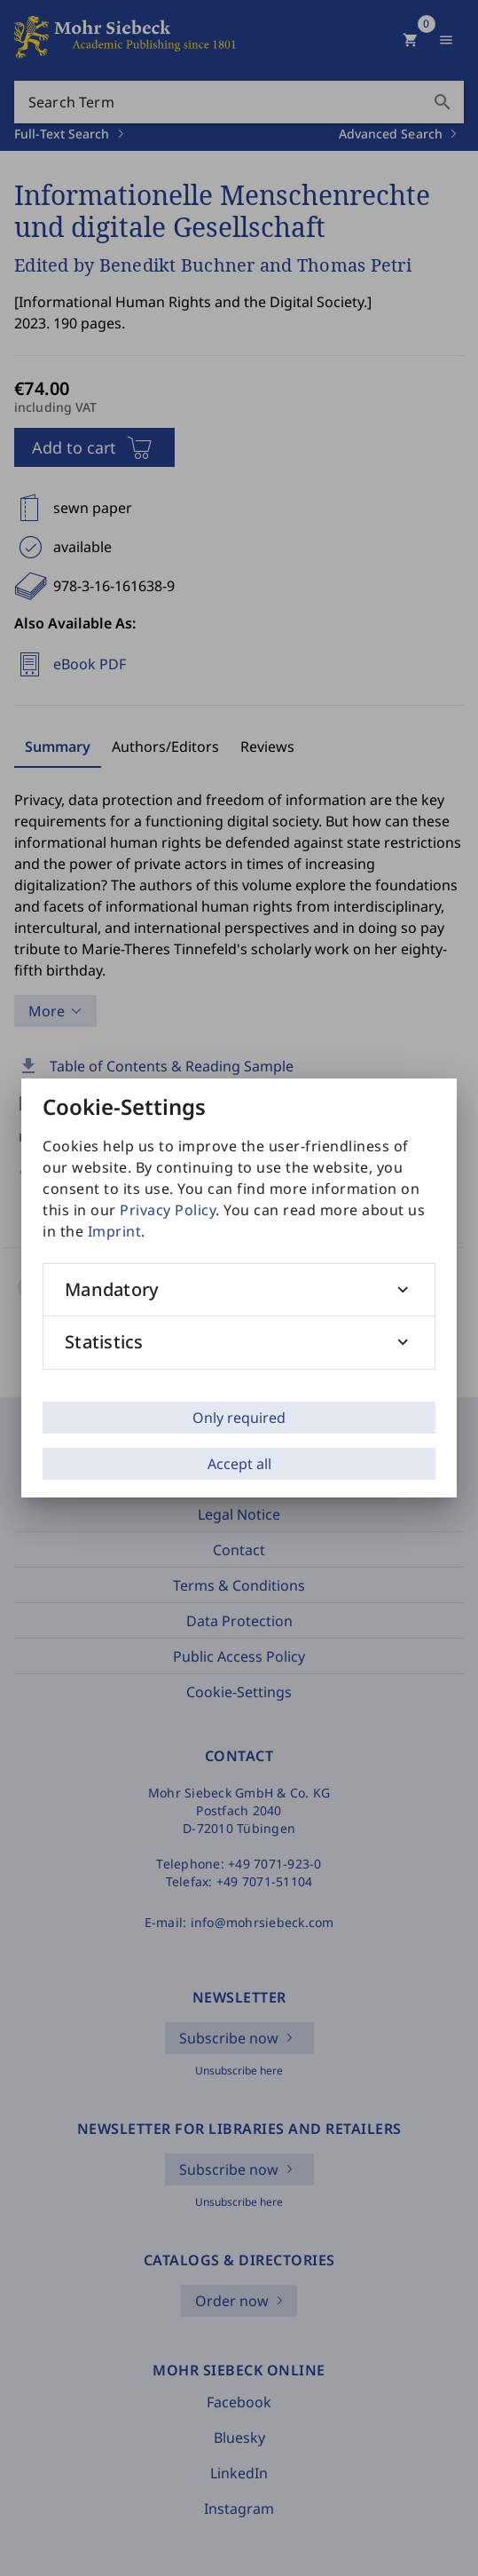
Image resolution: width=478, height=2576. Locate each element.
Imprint (115, 1231)
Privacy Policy (167, 1210)
